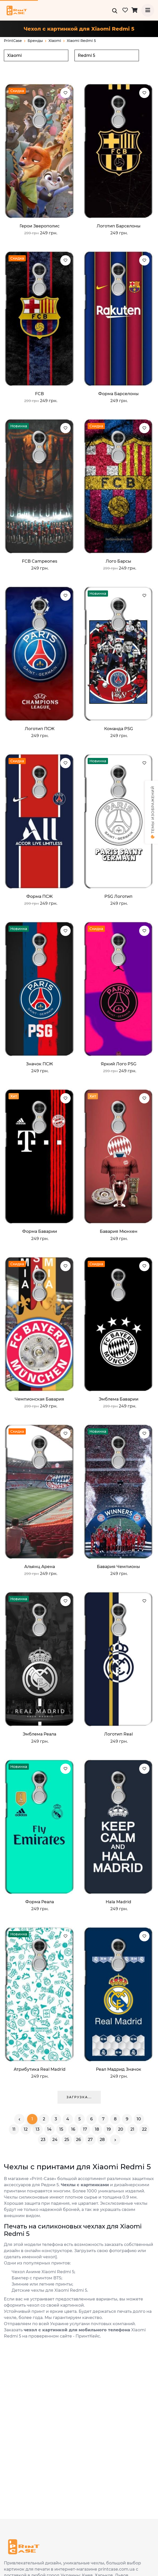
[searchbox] (36, 55)
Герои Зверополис (40, 226)
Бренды (37, 40)
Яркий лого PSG (118, 1063)
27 (90, 2139)
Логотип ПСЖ (39, 728)
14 (49, 2129)
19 (109, 2129)
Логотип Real (118, 1734)
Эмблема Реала (39, 1734)
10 (139, 2119)
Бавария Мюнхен (118, 1231)
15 (61, 2129)
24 (54, 2139)
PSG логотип (118, 896)
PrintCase (15, 40)
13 (37, 2129)
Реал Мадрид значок (118, 2069)
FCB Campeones (39, 561)
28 (102, 2139)
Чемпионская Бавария (39, 1399)
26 (78, 2139)
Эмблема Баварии (118, 1399)
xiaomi (54, 40)
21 (132, 2129)
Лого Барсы (118, 561)
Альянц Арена (39, 1566)
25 (66, 2139)
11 (13, 2129)
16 (73, 2129)
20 (120, 2129)
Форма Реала (39, 1901)
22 (144, 2129)
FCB (39, 393)
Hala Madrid (118, 1901)
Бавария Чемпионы (118, 1566)
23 (43, 2139)
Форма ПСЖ (39, 896)
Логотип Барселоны (118, 226)
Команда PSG (118, 728)
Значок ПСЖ (39, 1063)
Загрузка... (79, 2097)
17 (85, 2129)
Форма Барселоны (118, 393)
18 (97, 2129)
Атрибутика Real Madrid (39, 2069)
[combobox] (36, 55)
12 (26, 2129)
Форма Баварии (39, 1231)
